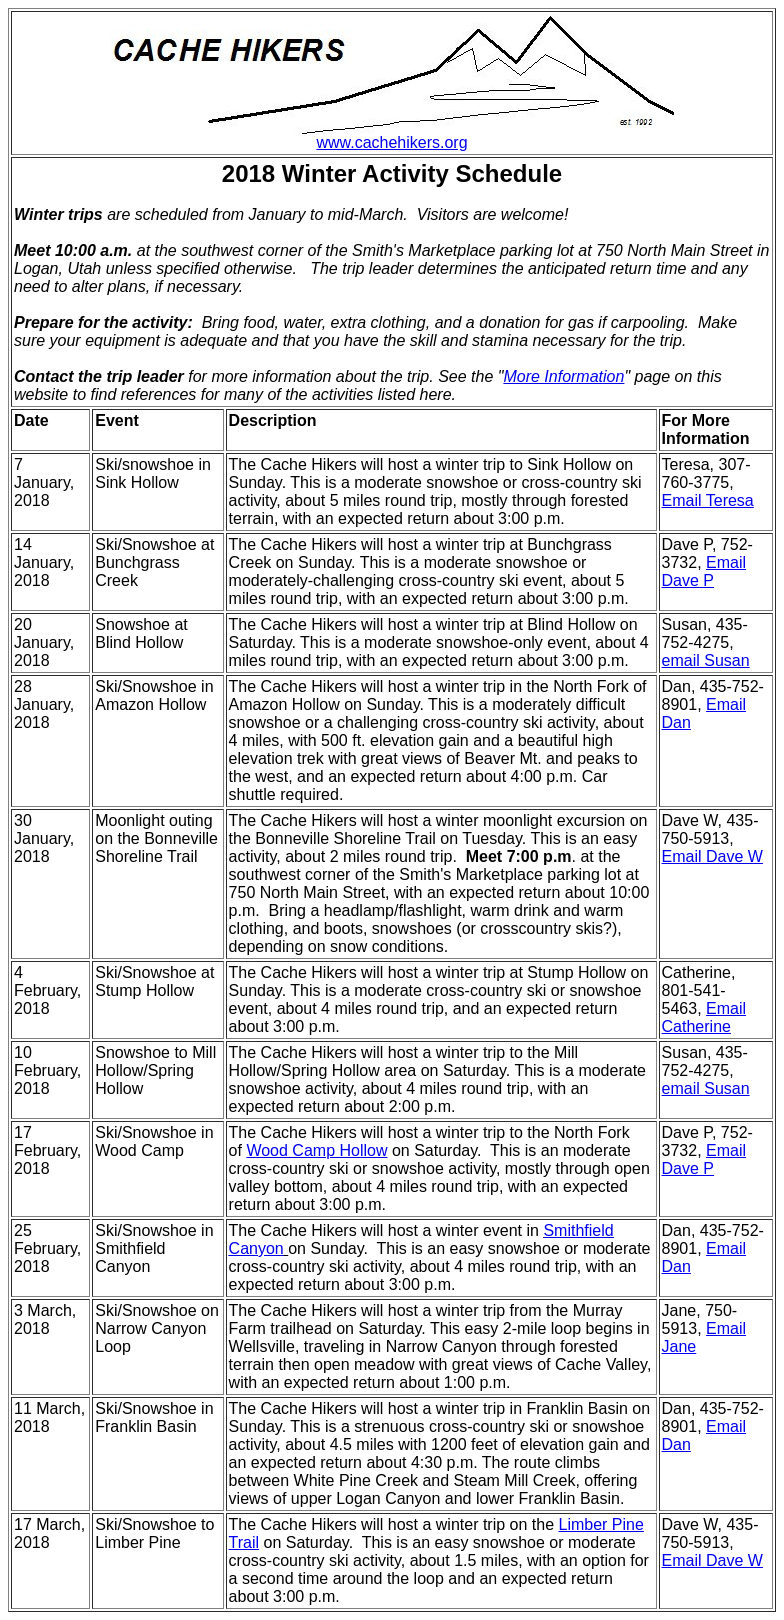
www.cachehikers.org (391, 142)
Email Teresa (708, 500)
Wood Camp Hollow (316, 1150)
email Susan (706, 660)
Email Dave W (712, 856)
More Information (563, 376)
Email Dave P (704, 571)
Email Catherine (704, 1017)
